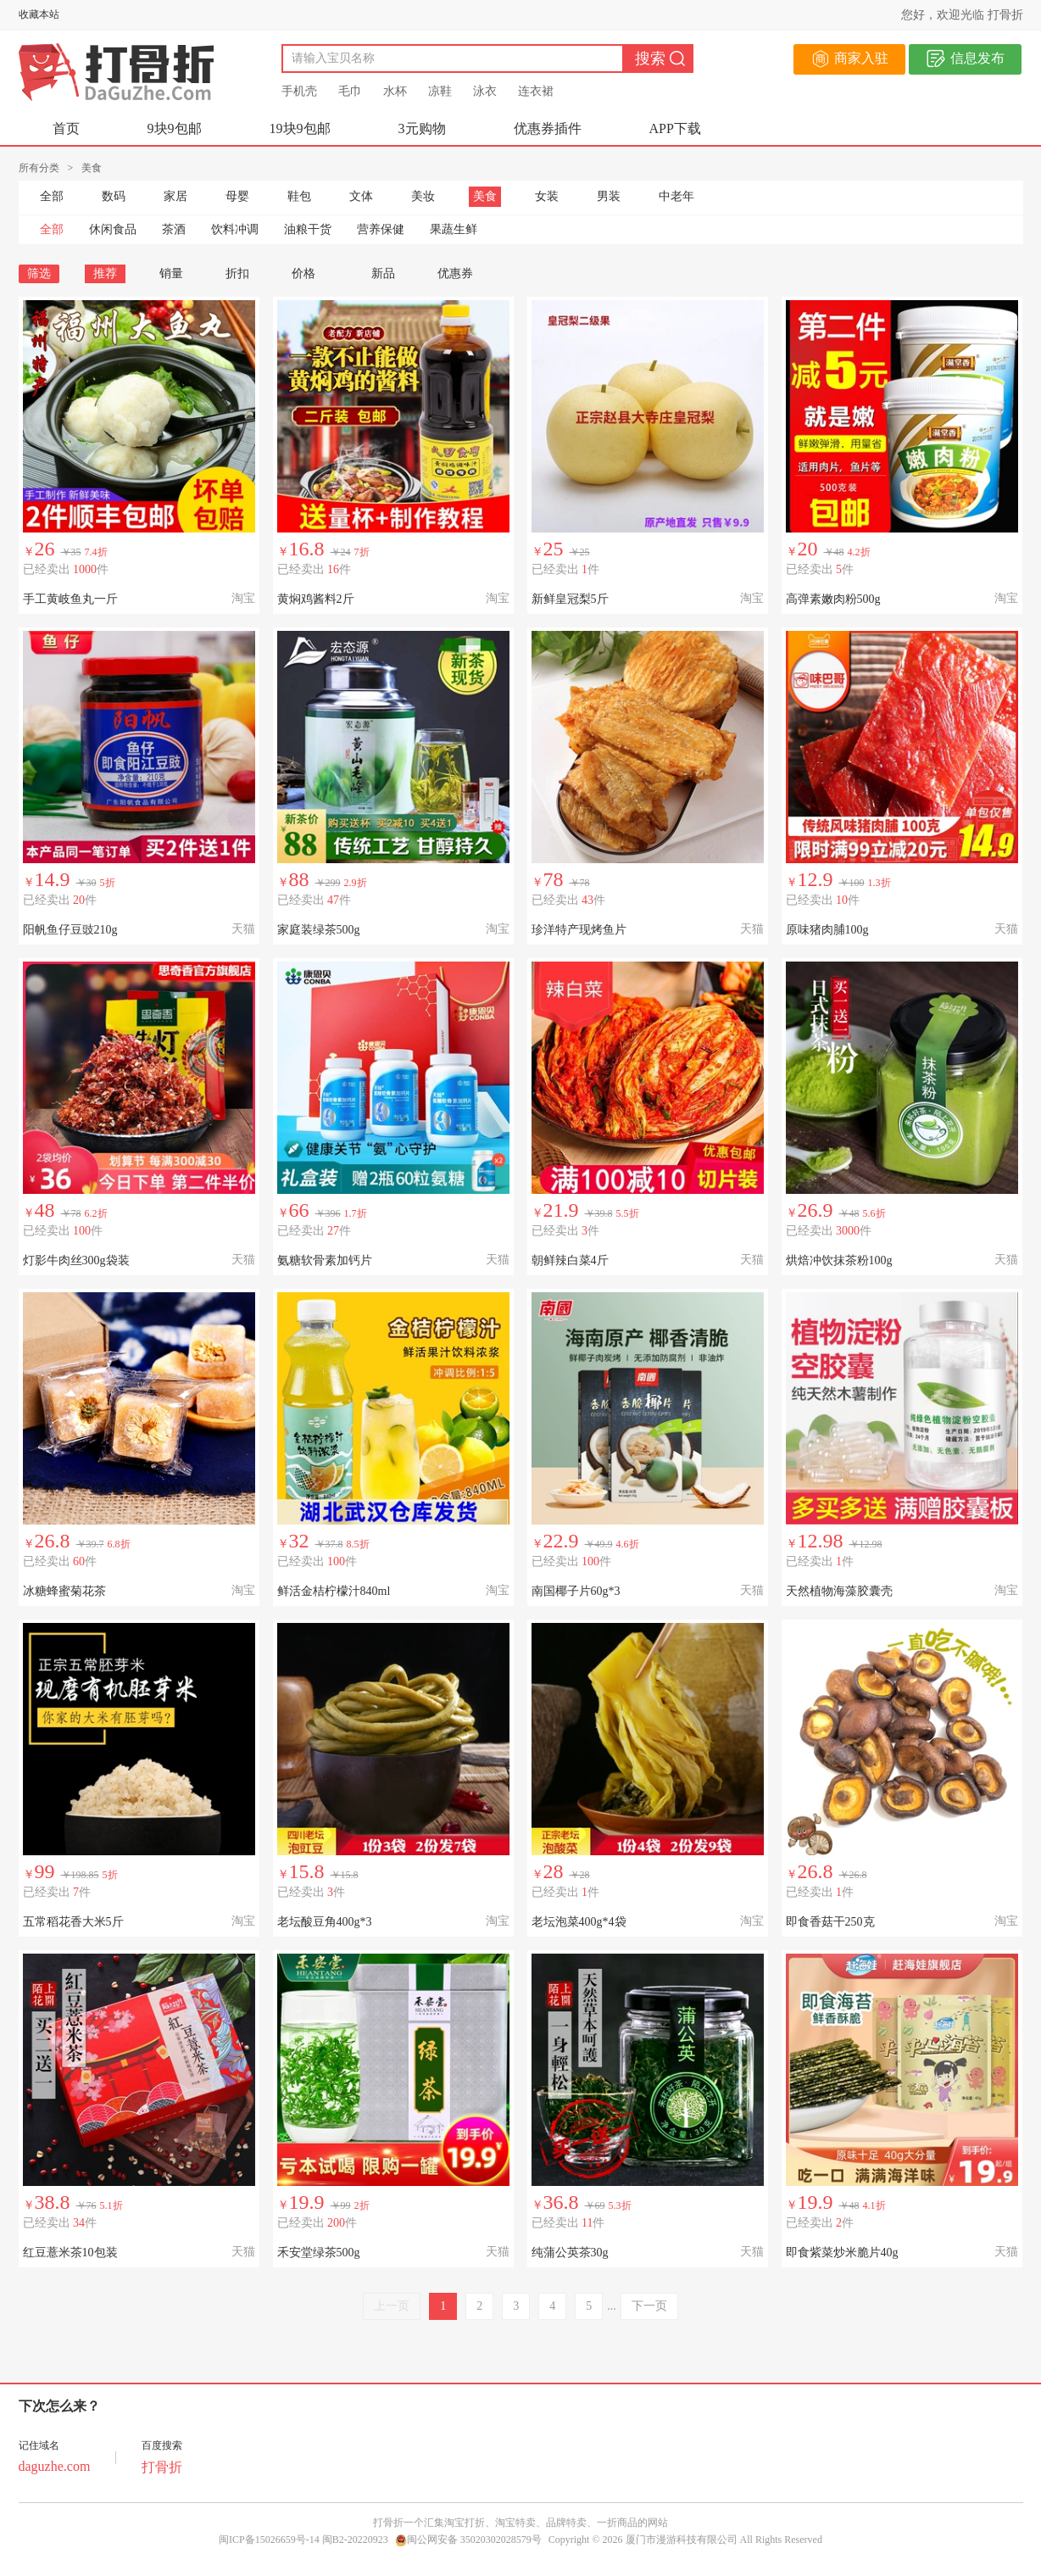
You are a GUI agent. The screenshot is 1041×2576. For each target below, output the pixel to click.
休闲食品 (112, 229)
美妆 (423, 196)
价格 (310, 273)
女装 (547, 196)
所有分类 (39, 168)
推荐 (105, 273)
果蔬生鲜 (453, 229)
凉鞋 (440, 91)
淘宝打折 (464, 2523)
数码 (113, 196)
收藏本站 (39, 14)
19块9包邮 (300, 128)
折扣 (237, 273)
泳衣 (485, 91)
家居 (175, 196)
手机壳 (299, 91)
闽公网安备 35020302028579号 (468, 2539)
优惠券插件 (548, 128)
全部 (52, 196)
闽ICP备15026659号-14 (269, 2539)
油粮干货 (307, 229)
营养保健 (380, 229)
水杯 (395, 91)
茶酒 (174, 229)
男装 (609, 196)
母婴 (237, 196)
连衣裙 (536, 91)
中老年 (676, 196)
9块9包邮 (175, 128)
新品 (383, 273)
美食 (485, 196)
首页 (66, 128)
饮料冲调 (235, 229)
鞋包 (299, 196)
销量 (171, 273)
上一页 (391, 2306)
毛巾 (350, 91)
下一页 (649, 2306)
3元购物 (422, 128)
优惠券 (455, 273)
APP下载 (675, 128)
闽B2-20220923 (355, 2539)
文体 (361, 196)
